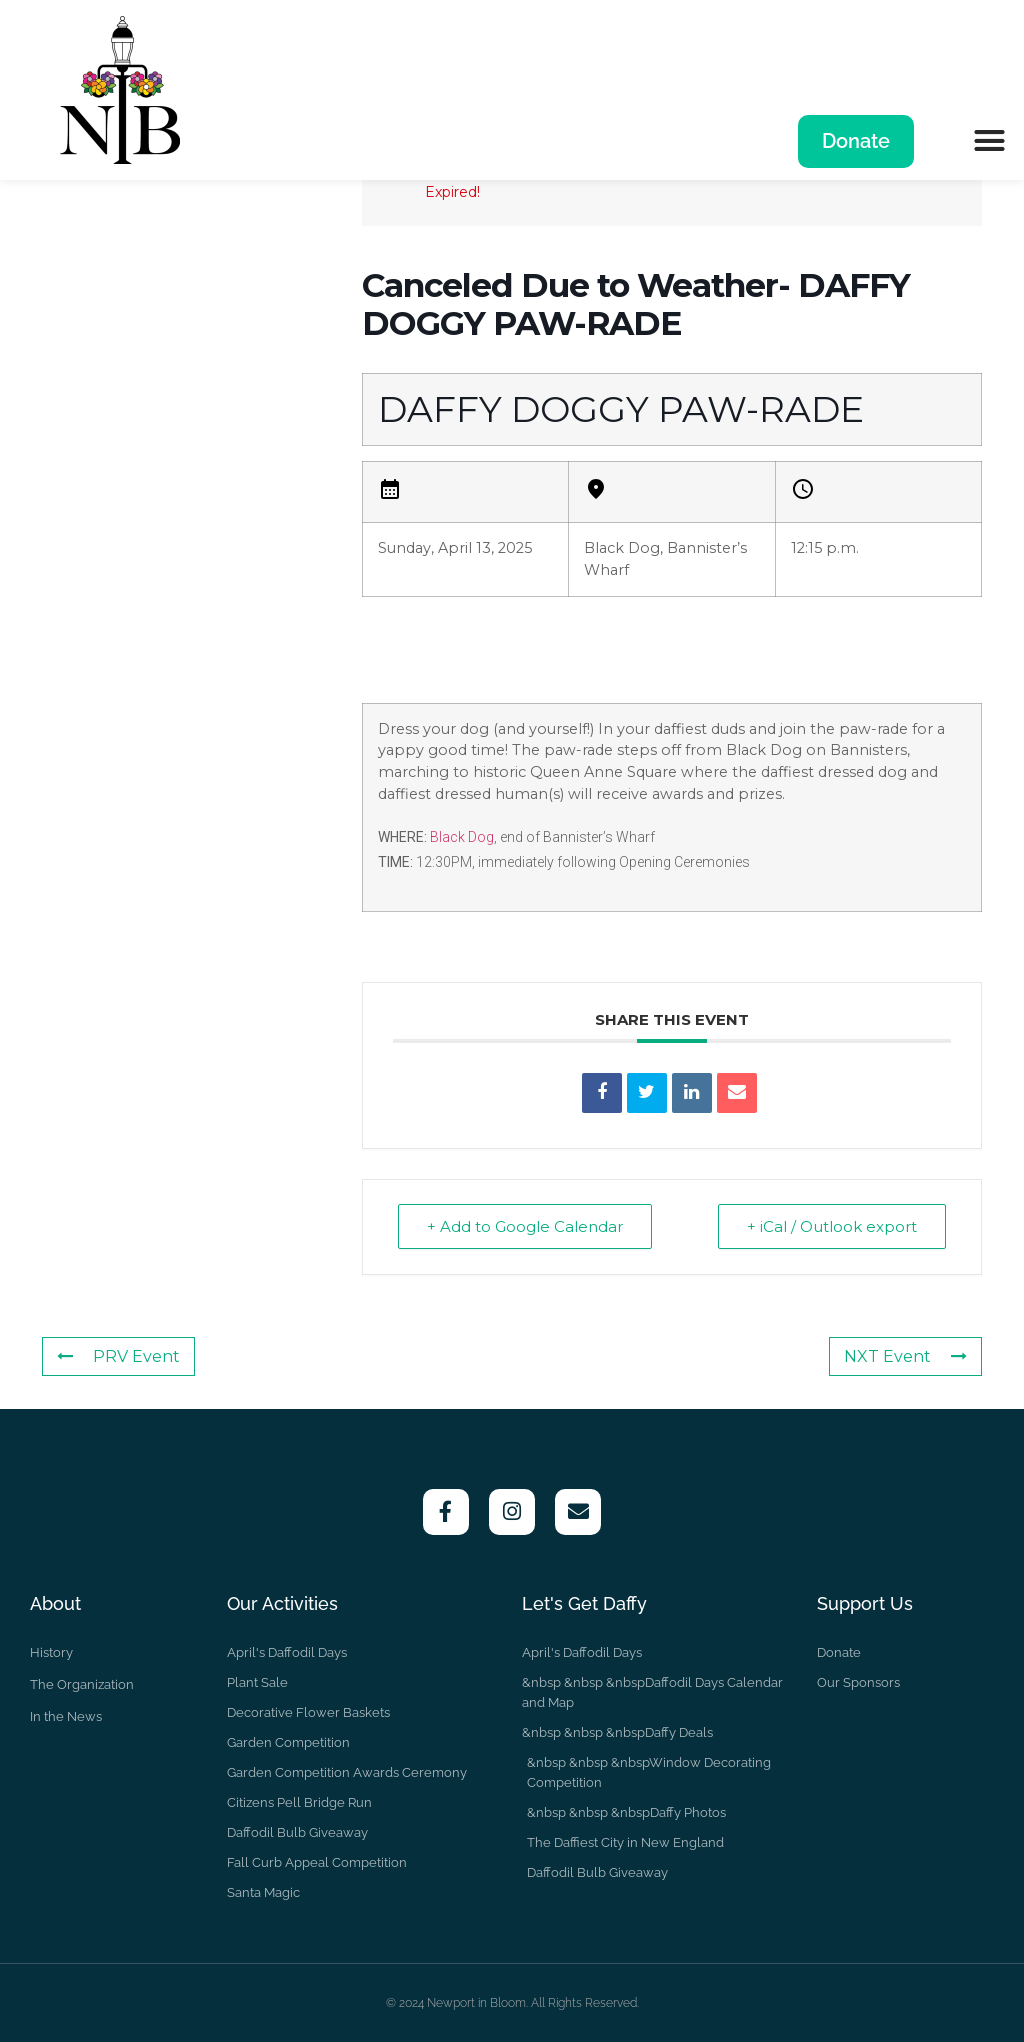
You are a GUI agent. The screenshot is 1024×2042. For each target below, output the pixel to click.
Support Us (865, 1603)
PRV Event (118, 1356)
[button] (989, 140)
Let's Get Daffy (584, 1603)
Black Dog (462, 837)
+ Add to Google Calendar (525, 1226)
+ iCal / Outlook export (832, 1226)
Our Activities (282, 1603)
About (55, 1603)
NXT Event (905, 1356)
